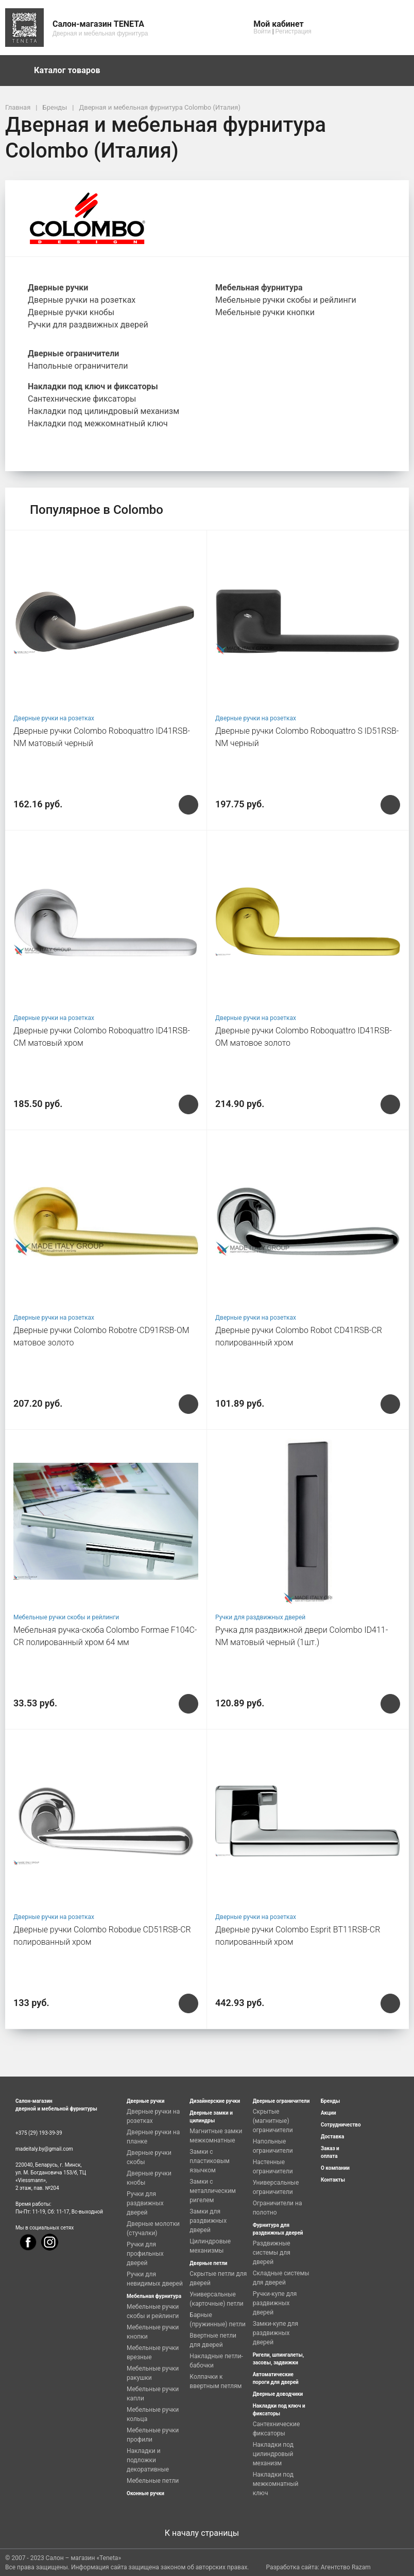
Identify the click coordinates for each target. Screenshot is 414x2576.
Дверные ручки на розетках (53, 718)
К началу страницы (207, 2533)
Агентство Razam (346, 2567)
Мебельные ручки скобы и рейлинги (66, 1617)
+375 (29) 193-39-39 (38, 2133)
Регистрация (293, 31)
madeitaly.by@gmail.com (44, 2149)
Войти (262, 31)
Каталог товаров (72, 70)
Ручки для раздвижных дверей (260, 1617)
